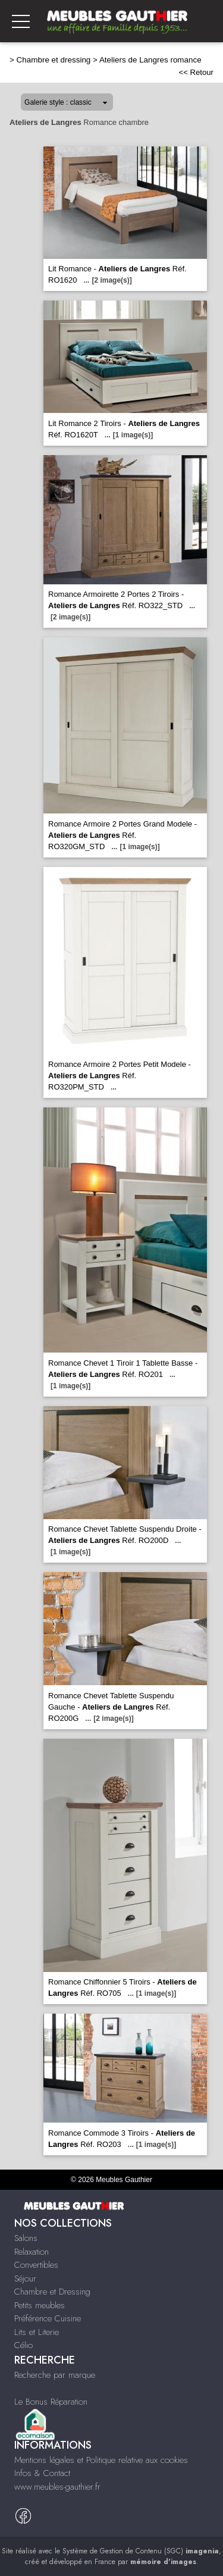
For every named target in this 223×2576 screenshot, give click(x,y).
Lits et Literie (36, 2332)
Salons (25, 2238)
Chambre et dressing (54, 59)
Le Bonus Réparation (50, 2401)
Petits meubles (39, 2305)
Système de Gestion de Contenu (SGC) (140, 2551)
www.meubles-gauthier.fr (57, 2486)
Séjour (25, 2278)
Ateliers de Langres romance (150, 59)
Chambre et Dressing (52, 2291)
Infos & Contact (42, 2473)
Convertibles (36, 2264)
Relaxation (31, 2251)
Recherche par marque (54, 2374)
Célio (23, 2345)
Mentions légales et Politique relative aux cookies (101, 2460)
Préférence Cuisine (47, 2318)
